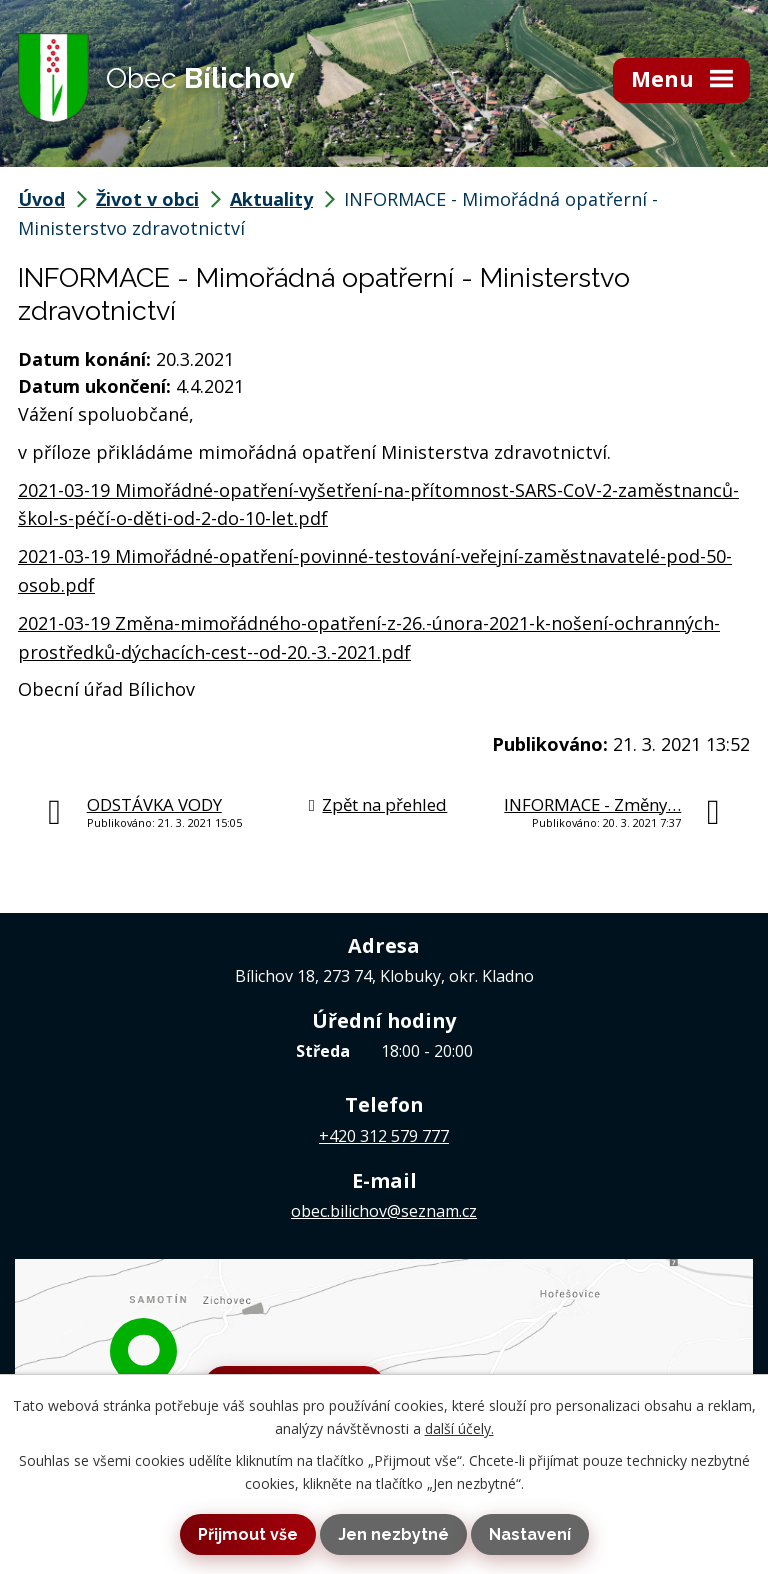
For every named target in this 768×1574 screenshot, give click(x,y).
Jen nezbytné (393, 1534)
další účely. (459, 1428)
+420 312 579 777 (384, 1136)
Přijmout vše (248, 1534)
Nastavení (530, 1534)
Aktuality (271, 199)
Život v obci (147, 199)
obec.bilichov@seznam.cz (384, 1211)
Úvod (41, 199)
